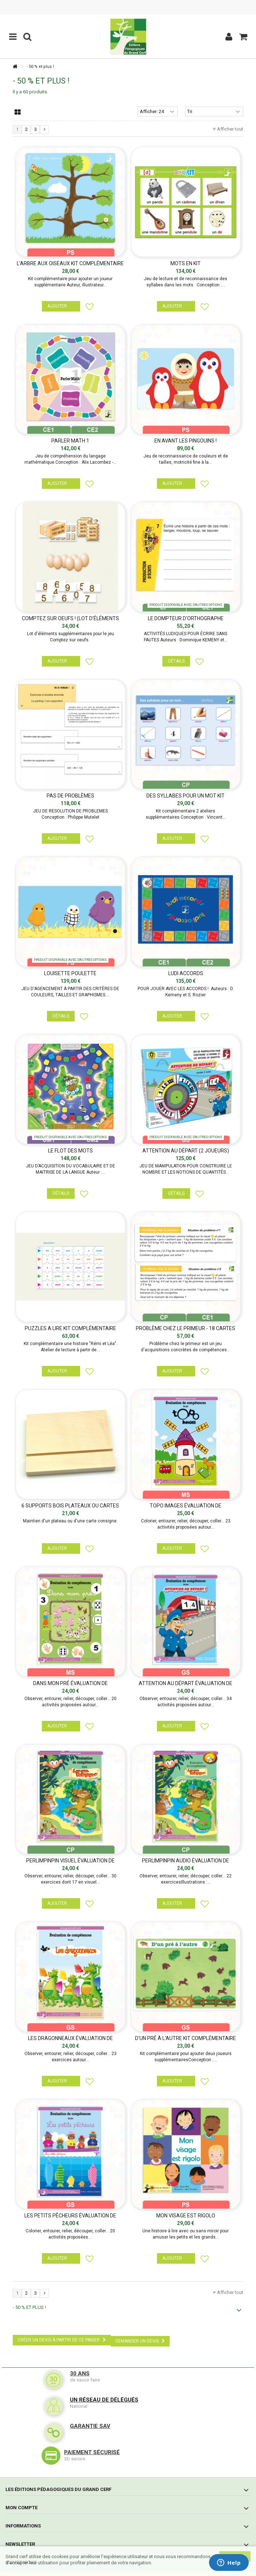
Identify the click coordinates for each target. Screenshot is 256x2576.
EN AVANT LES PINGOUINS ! (185, 441)
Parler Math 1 (70, 441)
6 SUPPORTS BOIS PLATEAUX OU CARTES (70, 1506)
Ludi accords (185, 973)
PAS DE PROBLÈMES (70, 796)
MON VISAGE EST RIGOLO (185, 2215)
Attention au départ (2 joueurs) (185, 1151)
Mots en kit (185, 263)
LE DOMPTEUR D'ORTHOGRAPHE (186, 618)
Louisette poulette (70, 973)
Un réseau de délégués (104, 2400)
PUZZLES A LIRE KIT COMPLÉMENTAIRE (70, 1328)
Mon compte (21, 2507)
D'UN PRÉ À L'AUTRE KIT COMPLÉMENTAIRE (185, 2038)
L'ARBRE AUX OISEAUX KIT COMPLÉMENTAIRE (70, 263)
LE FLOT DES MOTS (70, 1151)
